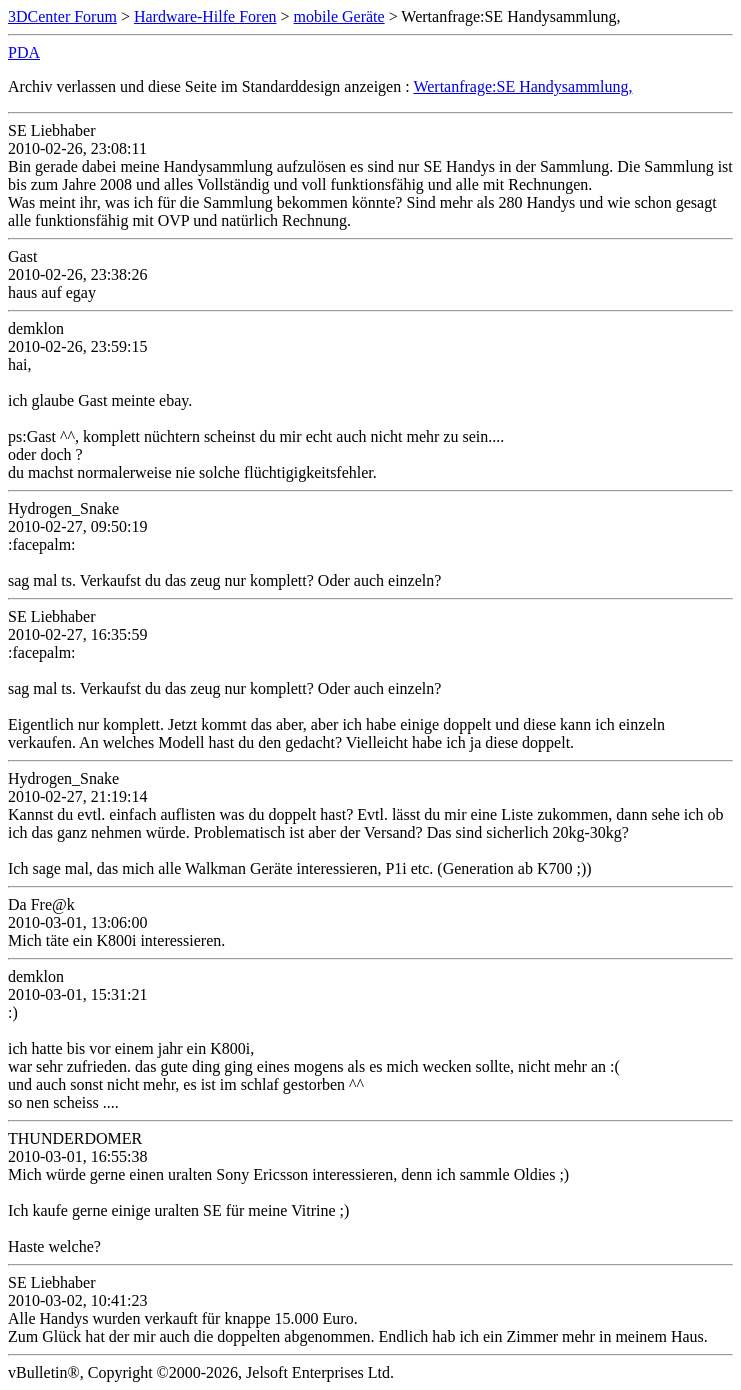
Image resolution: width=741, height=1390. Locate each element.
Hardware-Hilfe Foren (205, 16)
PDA (24, 52)
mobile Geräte (339, 16)
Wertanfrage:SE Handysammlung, (522, 86)
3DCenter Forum (62, 16)
